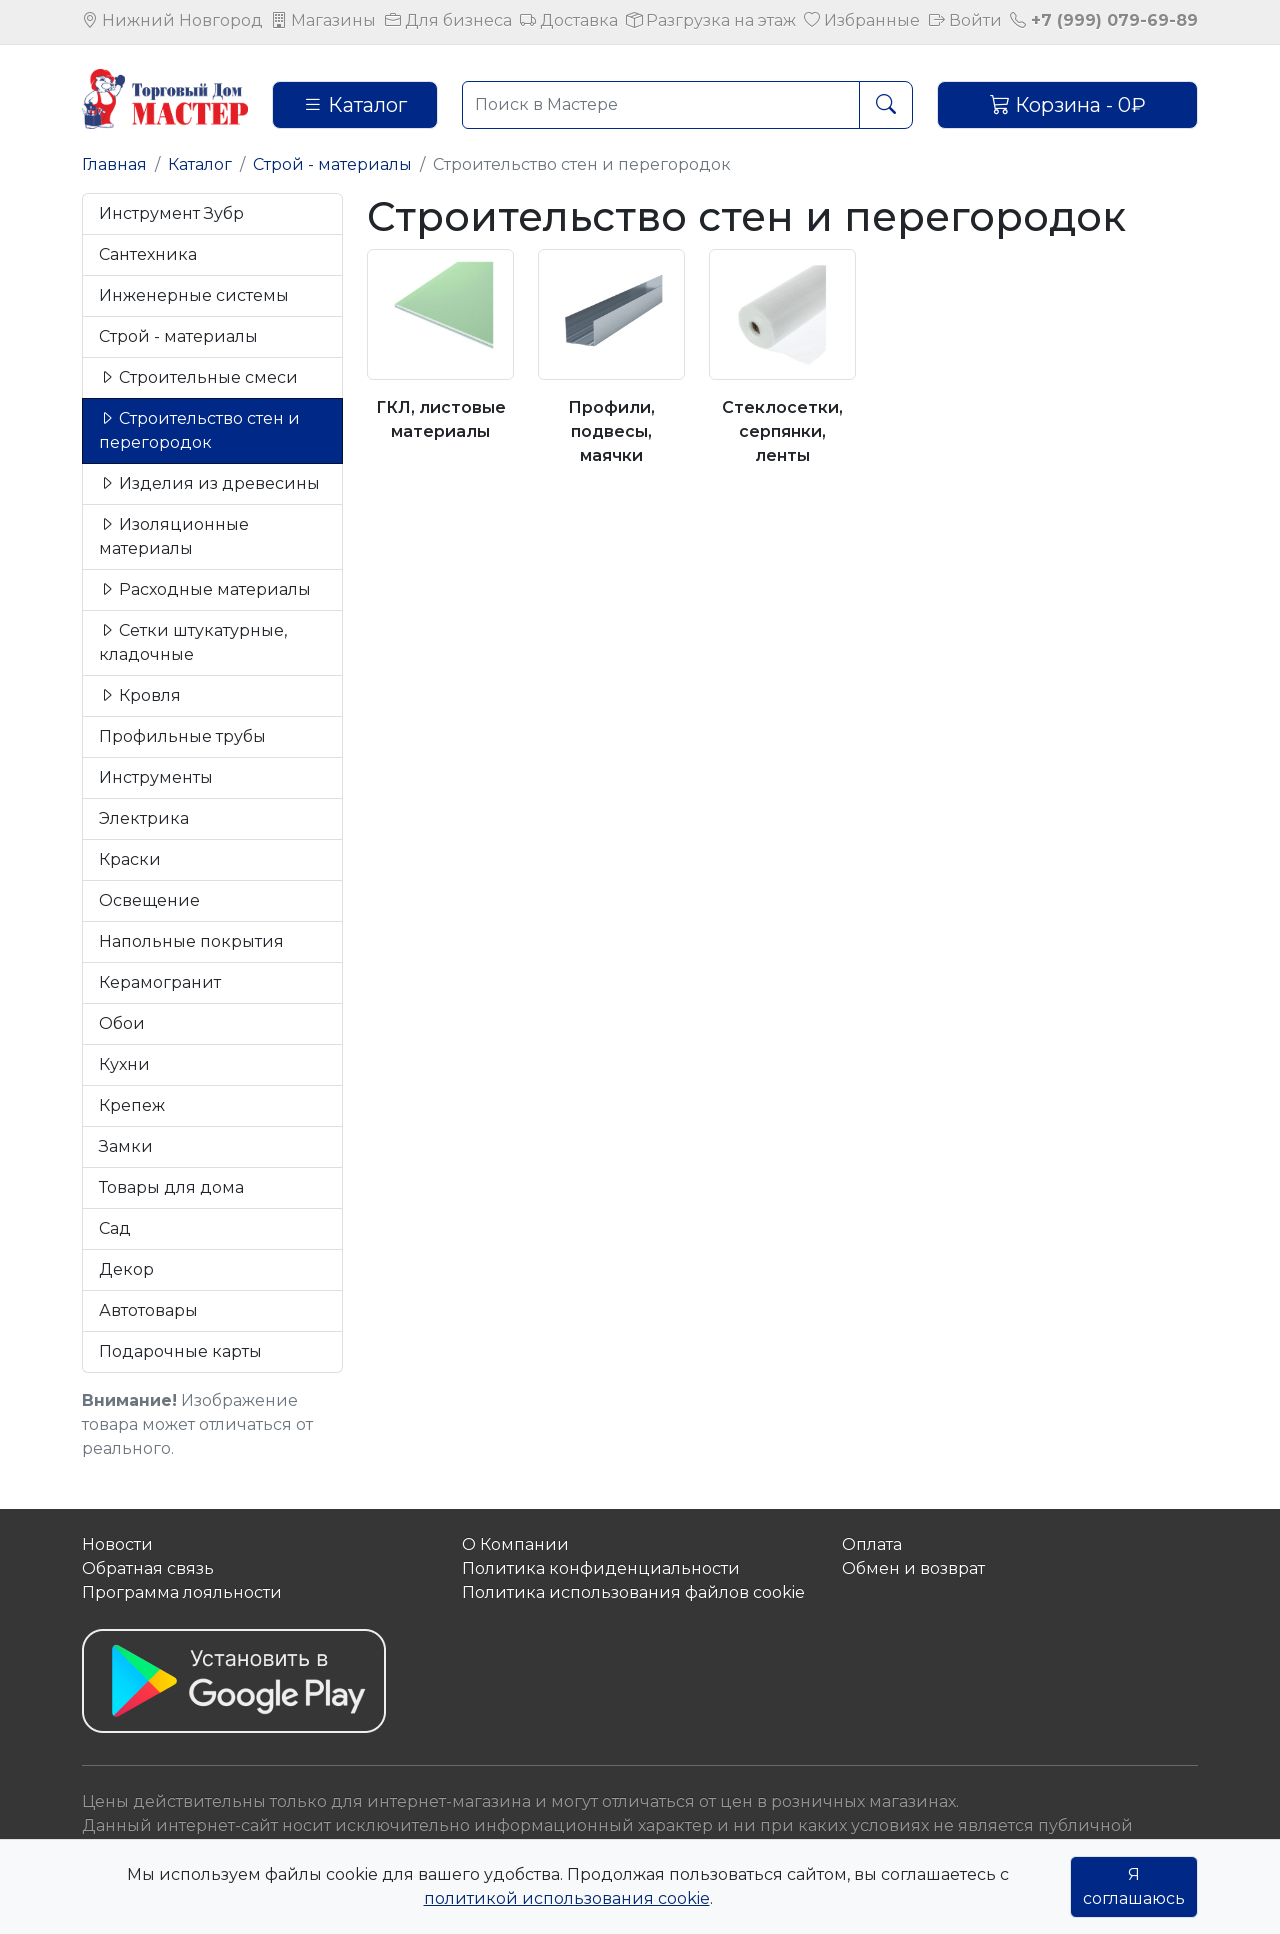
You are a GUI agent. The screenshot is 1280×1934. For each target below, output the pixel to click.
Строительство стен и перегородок (199, 430)
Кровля (140, 695)
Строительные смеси (198, 377)
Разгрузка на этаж (711, 20)
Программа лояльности (182, 1592)
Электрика (144, 818)
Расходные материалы (205, 589)
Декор (126, 1269)
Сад (115, 1228)
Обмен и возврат (913, 1568)
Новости (117, 1544)
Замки (126, 1146)
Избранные (862, 20)
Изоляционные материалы (174, 536)
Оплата (872, 1544)
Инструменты (156, 777)
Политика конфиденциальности (601, 1568)
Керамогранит (160, 982)
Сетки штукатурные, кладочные (193, 642)
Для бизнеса (448, 20)
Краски (130, 859)
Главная (114, 164)
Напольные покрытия (191, 941)
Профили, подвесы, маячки (611, 431)
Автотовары (148, 1310)
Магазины (323, 20)
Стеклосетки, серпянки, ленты (782, 431)
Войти (965, 20)
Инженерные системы (194, 295)
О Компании (515, 1544)
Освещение (149, 900)
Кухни (124, 1064)
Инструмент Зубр (171, 213)
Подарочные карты (180, 1351)
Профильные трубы (182, 736)
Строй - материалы (332, 164)
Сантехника (148, 254)
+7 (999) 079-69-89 (1104, 20)
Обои (122, 1023)
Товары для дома (171, 1187)
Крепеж (132, 1105)
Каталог (355, 105)
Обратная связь (148, 1568)
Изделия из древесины (209, 483)
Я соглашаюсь (1134, 1886)
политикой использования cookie (567, 1898)
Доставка (569, 20)
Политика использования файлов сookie (633, 1592)
